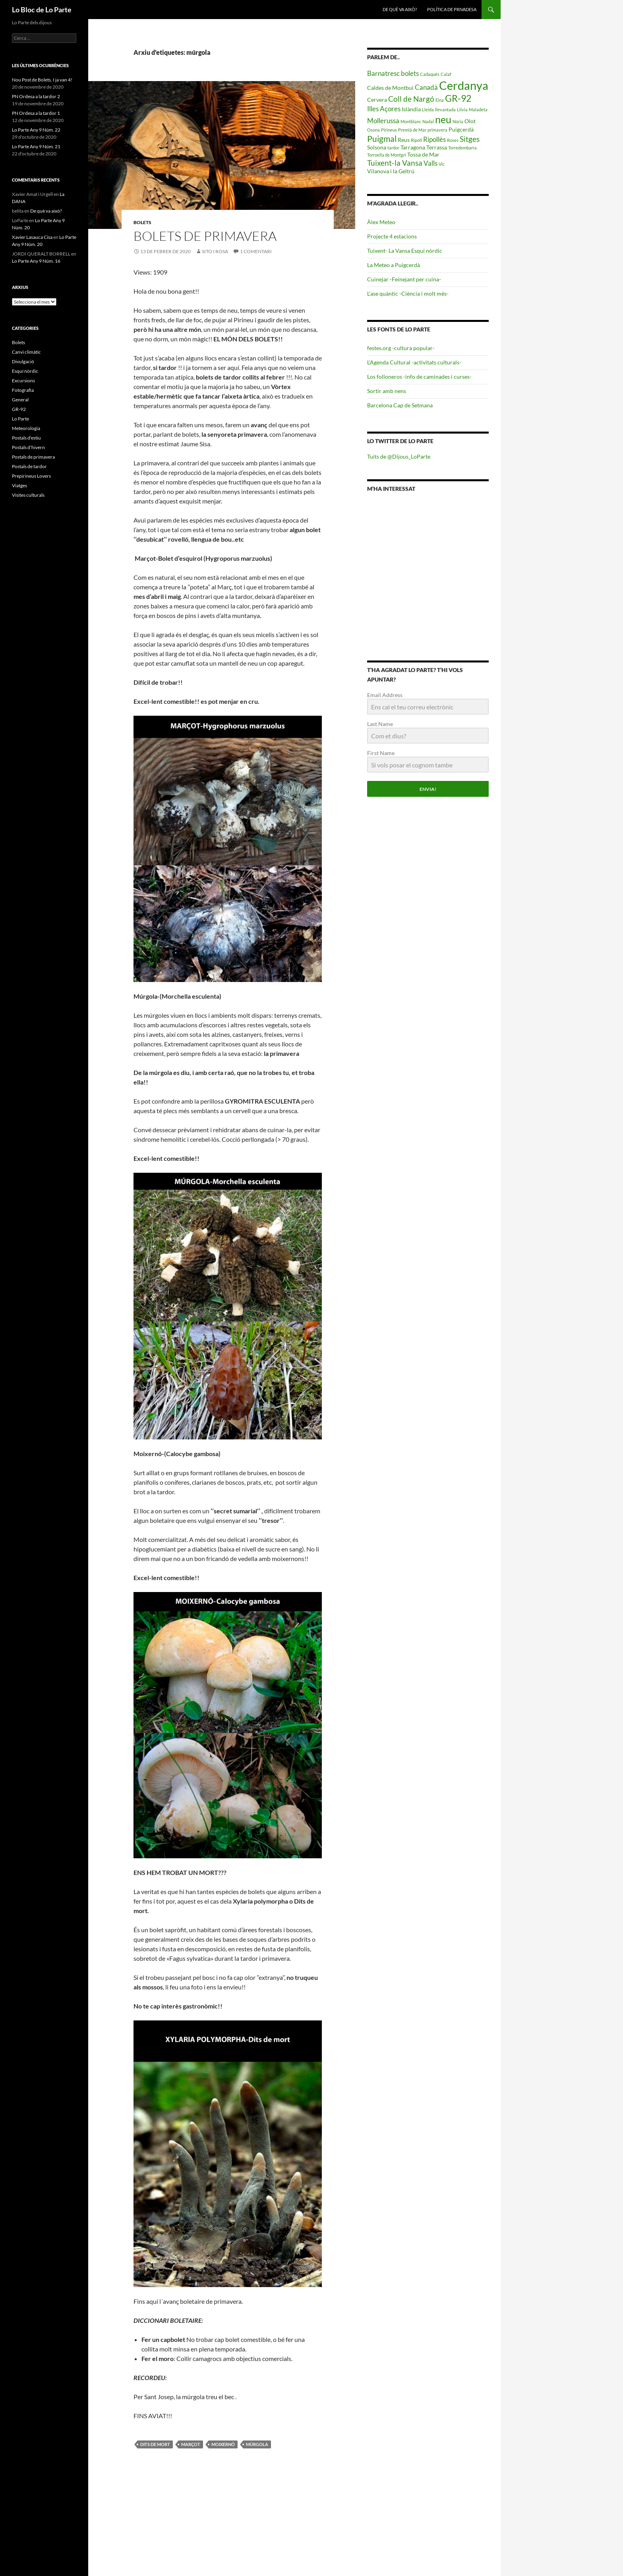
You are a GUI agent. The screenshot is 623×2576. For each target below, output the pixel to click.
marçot (190, 2444)
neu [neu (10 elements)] (443, 119)
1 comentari (256, 251)
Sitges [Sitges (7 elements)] (470, 138)
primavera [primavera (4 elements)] (437, 129)
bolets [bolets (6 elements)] (410, 73)
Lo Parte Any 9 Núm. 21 (36, 146)
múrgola (257, 2444)
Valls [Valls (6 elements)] (430, 163)
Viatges (19, 485)
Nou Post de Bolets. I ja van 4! (42, 80)
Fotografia (23, 390)
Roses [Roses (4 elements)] (453, 140)
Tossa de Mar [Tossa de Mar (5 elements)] (423, 154)
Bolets (142, 222)
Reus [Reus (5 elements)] (404, 139)
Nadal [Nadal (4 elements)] (428, 121)
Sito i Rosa (215, 251)
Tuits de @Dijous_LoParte (398, 456)
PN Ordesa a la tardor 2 (36, 96)
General (20, 400)
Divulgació (23, 361)
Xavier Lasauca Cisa (32, 237)
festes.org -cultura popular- (401, 348)
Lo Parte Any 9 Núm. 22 (36, 130)
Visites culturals (28, 495)
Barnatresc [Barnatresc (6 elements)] (383, 73)
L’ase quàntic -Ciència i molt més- (408, 293)
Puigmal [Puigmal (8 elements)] (382, 138)
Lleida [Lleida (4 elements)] (428, 109)
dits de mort (155, 2444)
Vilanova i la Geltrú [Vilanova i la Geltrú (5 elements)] (390, 171)
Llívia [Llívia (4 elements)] (462, 109)
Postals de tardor (29, 466)
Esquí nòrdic (25, 371)
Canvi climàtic (26, 352)
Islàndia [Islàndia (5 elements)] (411, 109)
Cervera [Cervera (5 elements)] (377, 99)
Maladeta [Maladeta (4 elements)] (478, 109)
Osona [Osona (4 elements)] (373, 129)
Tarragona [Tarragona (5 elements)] (412, 147)
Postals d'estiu (26, 438)
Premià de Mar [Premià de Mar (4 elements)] (412, 129)
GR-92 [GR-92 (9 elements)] (458, 98)
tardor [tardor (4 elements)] (393, 147)
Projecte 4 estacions (392, 236)
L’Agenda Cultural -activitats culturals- (414, 362)
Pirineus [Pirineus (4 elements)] (389, 129)
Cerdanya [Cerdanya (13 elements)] (463, 85)
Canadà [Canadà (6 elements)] (426, 87)
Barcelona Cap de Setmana (400, 405)
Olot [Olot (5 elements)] (470, 121)
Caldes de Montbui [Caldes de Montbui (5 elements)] (390, 87)
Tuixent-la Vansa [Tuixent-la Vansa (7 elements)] (394, 162)
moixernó (223, 2444)
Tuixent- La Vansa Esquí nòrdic (404, 250)
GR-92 (19, 409)
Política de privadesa (451, 9)
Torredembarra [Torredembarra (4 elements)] (462, 147)
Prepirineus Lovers (31, 476)
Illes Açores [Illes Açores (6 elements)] (383, 109)
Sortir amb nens (386, 390)
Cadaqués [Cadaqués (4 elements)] (429, 74)
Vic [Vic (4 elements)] (442, 164)
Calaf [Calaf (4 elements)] (446, 74)
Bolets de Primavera (205, 236)
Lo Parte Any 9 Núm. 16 (36, 261)
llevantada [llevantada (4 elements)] (445, 109)
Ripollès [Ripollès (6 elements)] (434, 139)
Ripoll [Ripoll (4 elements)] (416, 140)
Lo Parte (20, 419)
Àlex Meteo (381, 222)
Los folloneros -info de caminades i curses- (419, 376)
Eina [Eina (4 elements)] (439, 100)
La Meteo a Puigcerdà (393, 264)
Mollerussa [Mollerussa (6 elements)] (383, 120)
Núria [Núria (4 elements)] (458, 121)
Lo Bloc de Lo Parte (42, 9)
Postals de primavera (33, 457)
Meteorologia (26, 428)
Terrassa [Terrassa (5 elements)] (436, 147)
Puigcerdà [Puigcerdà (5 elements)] (461, 129)
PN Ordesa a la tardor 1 (36, 113)
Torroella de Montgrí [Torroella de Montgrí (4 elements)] (386, 154)
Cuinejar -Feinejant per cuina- (404, 279)
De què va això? (400, 9)
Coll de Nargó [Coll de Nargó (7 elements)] (411, 98)
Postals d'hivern (28, 447)
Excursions (23, 380)
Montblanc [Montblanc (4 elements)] (410, 121)
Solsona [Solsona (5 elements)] (376, 147)
